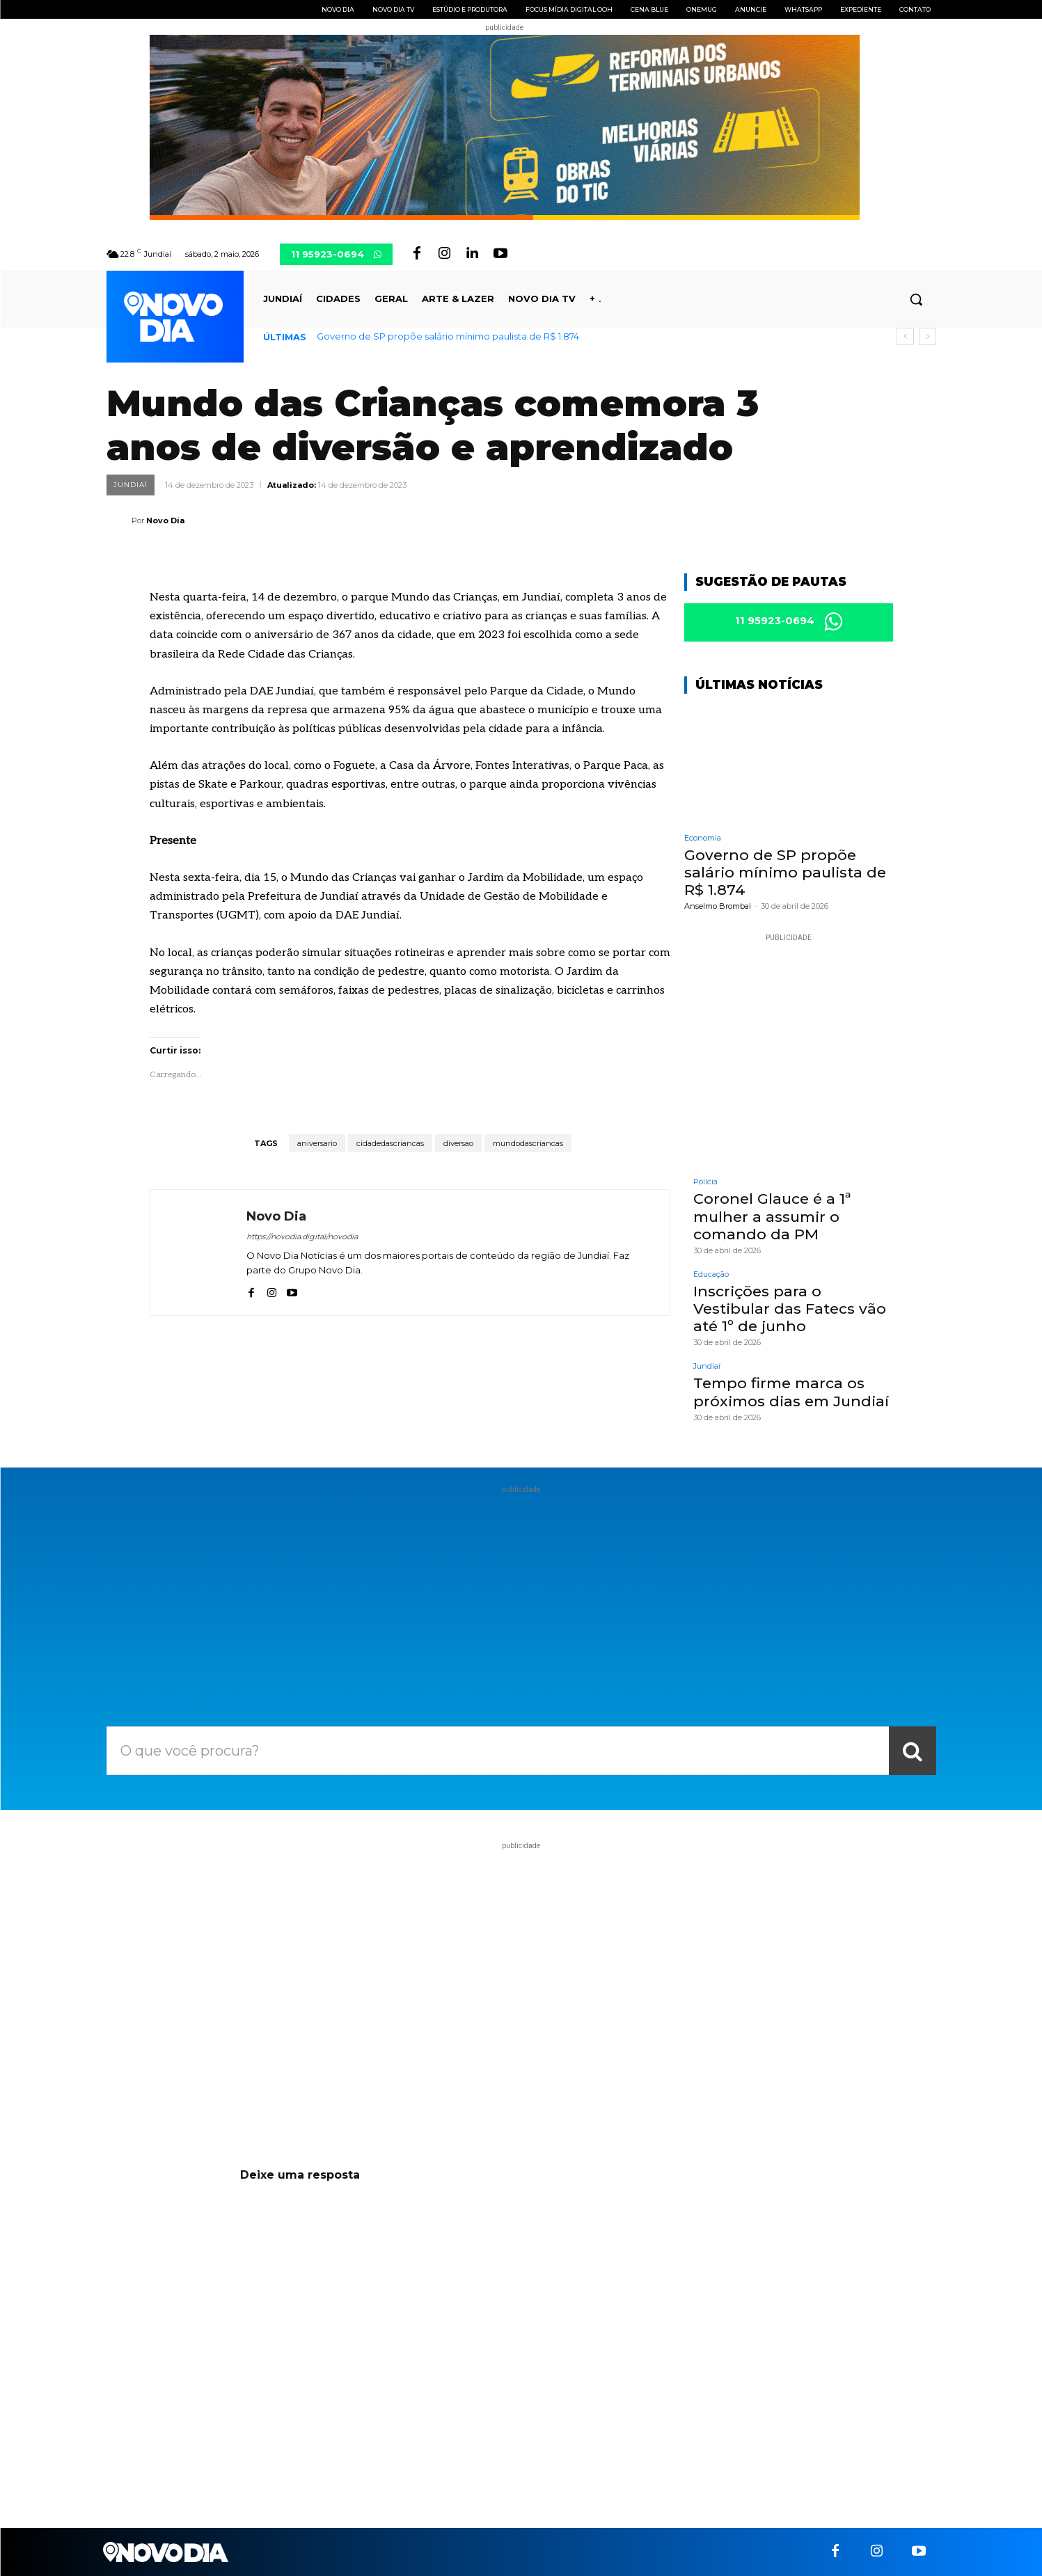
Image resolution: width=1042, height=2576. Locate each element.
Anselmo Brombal (717, 907)
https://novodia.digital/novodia (302, 1236)
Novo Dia (165, 520)
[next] (927, 336)
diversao (458, 1143)
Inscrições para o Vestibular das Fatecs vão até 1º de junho (789, 1308)
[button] (916, 299)
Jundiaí (130, 485)
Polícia (705, 1182)
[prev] (905, 336)
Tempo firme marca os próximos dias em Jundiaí (791, 1392)
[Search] (912, 1750)
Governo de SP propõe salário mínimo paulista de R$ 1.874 (448, 336)
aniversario (317, 1143)
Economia (702, 838)
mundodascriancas (528, 1143)
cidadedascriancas (390, 1143)
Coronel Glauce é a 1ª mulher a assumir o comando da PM (772, 1217)
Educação (711, 1274)
